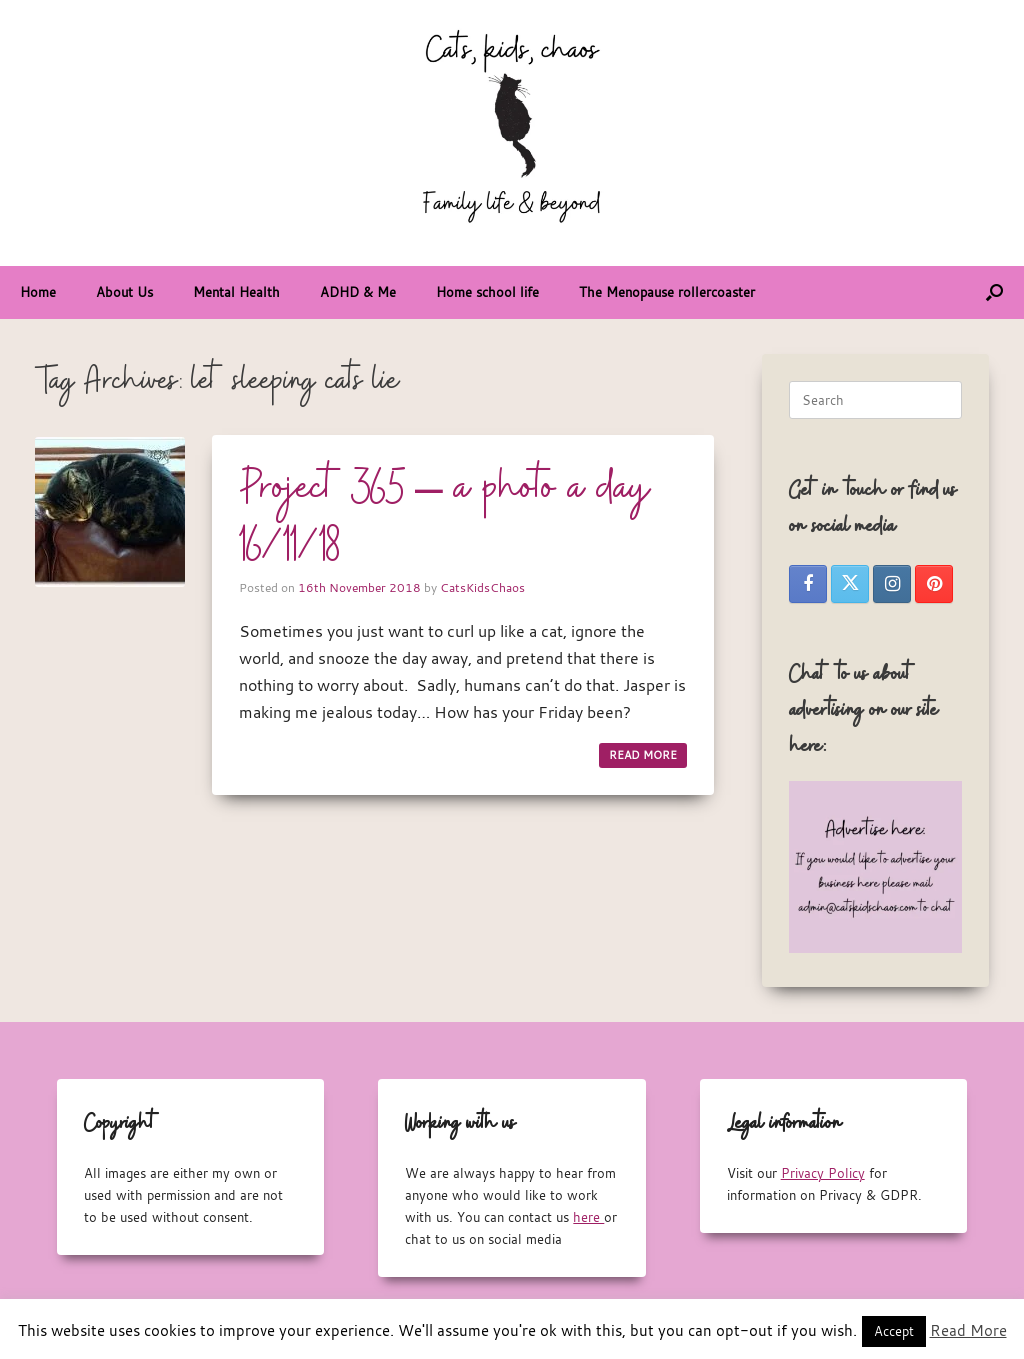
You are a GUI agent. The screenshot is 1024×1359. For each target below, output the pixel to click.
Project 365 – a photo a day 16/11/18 (445, 517)
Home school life (487, 292)
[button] (994, 292)
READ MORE (643, 755)
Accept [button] (894, 1331)
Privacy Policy (823, 1173)
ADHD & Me (358, 292)
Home (38, 292)
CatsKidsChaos (482, 587)
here (588, 1217)
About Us (124, 292)
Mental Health (236, 292)
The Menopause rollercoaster (667, 292)
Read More (968, 1330)
